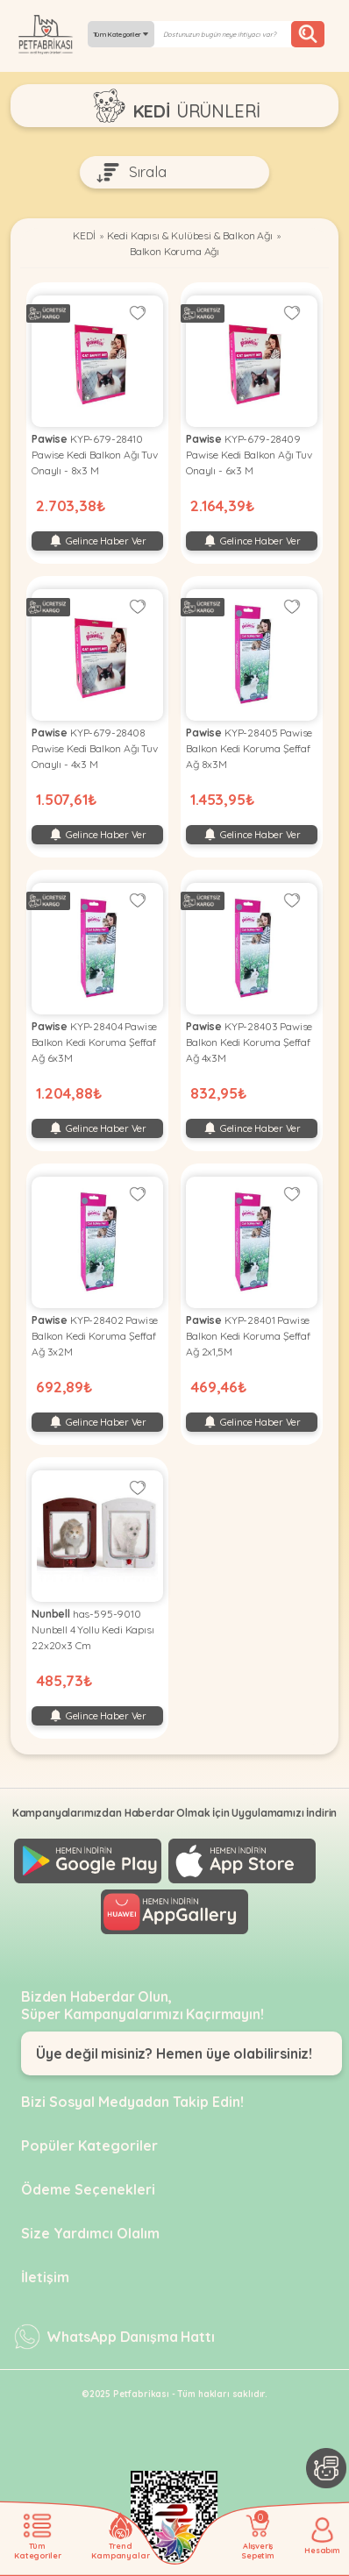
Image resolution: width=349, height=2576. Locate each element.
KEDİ (84, 235)
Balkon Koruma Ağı (174, 251)
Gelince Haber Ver (97, 541)
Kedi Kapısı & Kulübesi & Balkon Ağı (189, 235)
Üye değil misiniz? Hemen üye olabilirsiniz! (174, 2053)
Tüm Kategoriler (121, 34)
